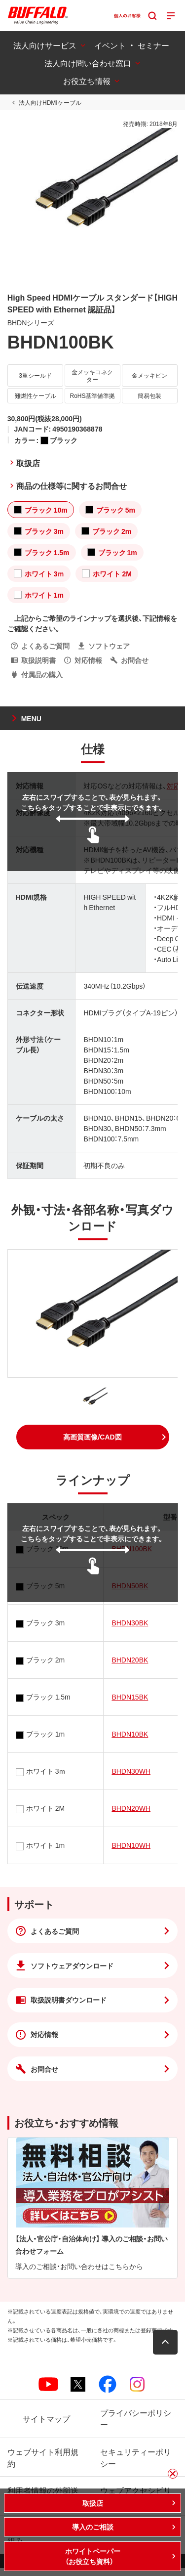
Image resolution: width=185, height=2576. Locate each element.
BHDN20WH (130, 1808)
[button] (92, 1437)
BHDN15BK (129, 1697)
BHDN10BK (129, 1734)
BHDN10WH (130, 1845)
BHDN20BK (129, 1659)
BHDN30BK (129, 1622)
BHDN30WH (130, 1771)
